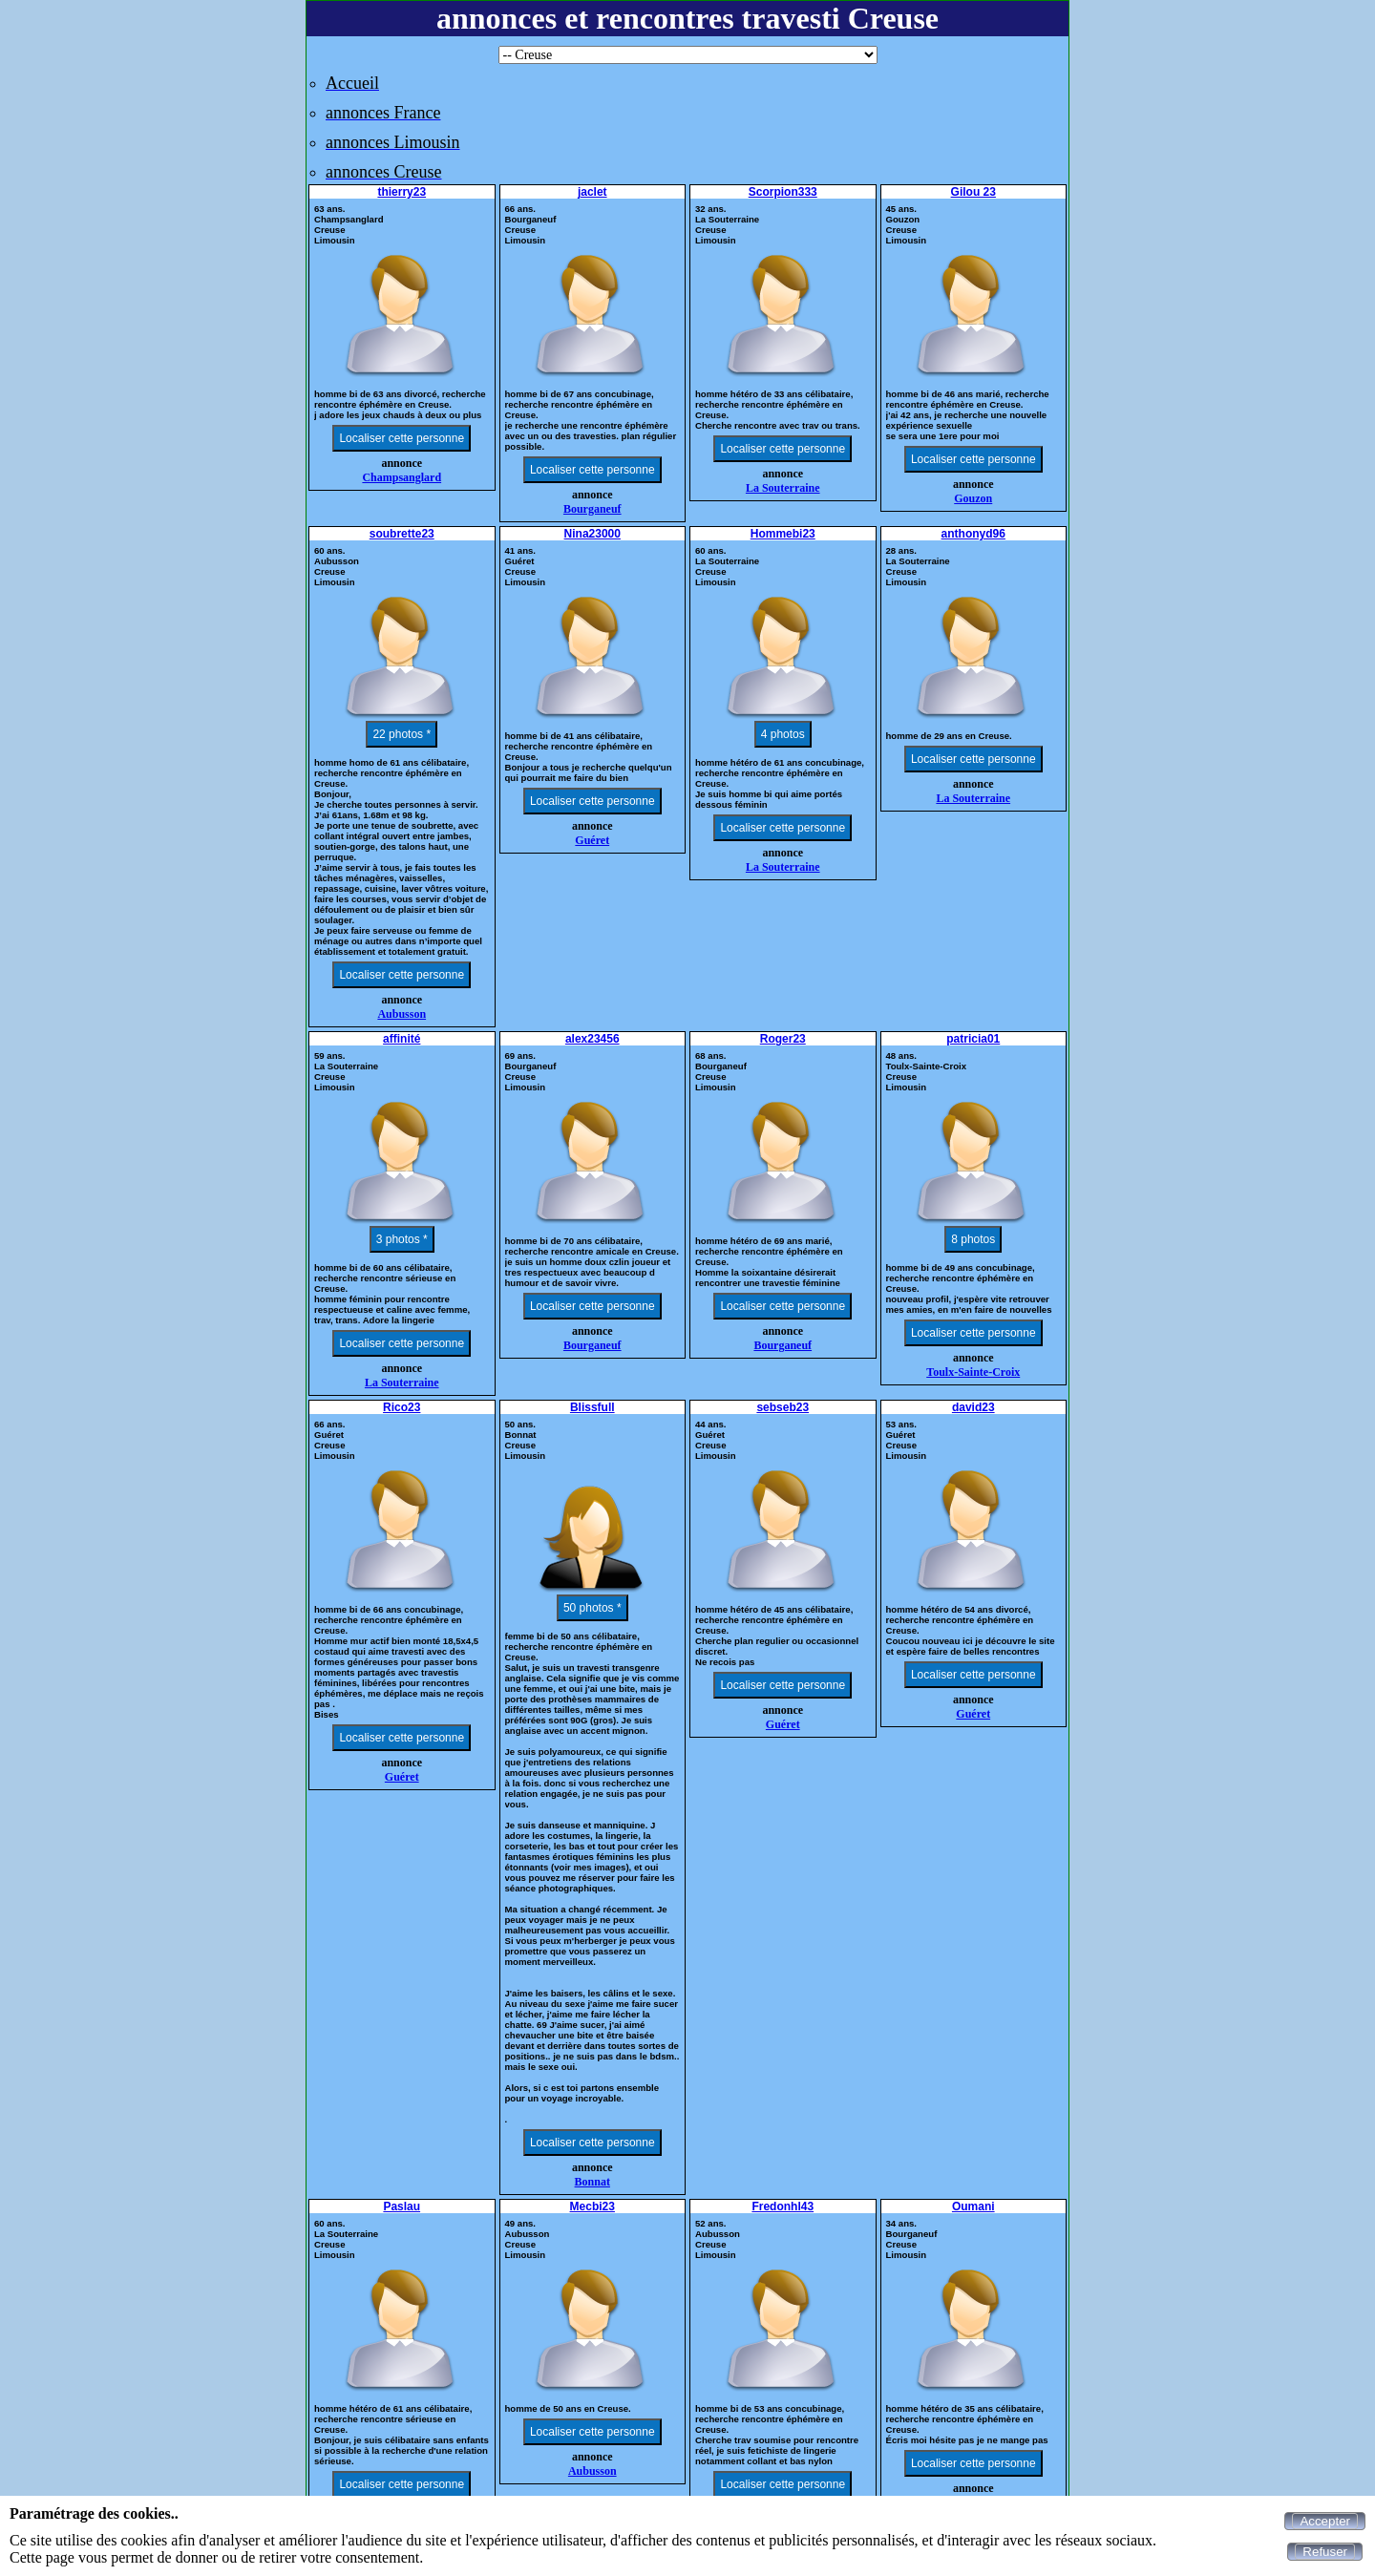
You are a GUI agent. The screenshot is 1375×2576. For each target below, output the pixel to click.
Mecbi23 (592, 2206)
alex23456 (592, 1038)
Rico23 (401, 1407)
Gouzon (973, 498)
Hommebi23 (783, 533)
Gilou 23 (973, 192)
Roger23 (783, 1038)
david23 (973, 1407)
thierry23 (401, 192)
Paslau (401, 2206)
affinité (401, 1038)
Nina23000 (592, 533)
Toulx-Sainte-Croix (973, 1372)
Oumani (973, 2206)
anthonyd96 (973, 533)
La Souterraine (783, 488)
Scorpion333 (783, 192)
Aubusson (401, 1014)
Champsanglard (401, 477)
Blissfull (592, 1407)
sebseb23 (782, 1407)
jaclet (592, 192)
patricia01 (973, 1038)
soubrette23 (402, 533)
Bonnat (592, 2181)
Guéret (592, 840)
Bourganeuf (592, 509)
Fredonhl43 (782, 2206)
